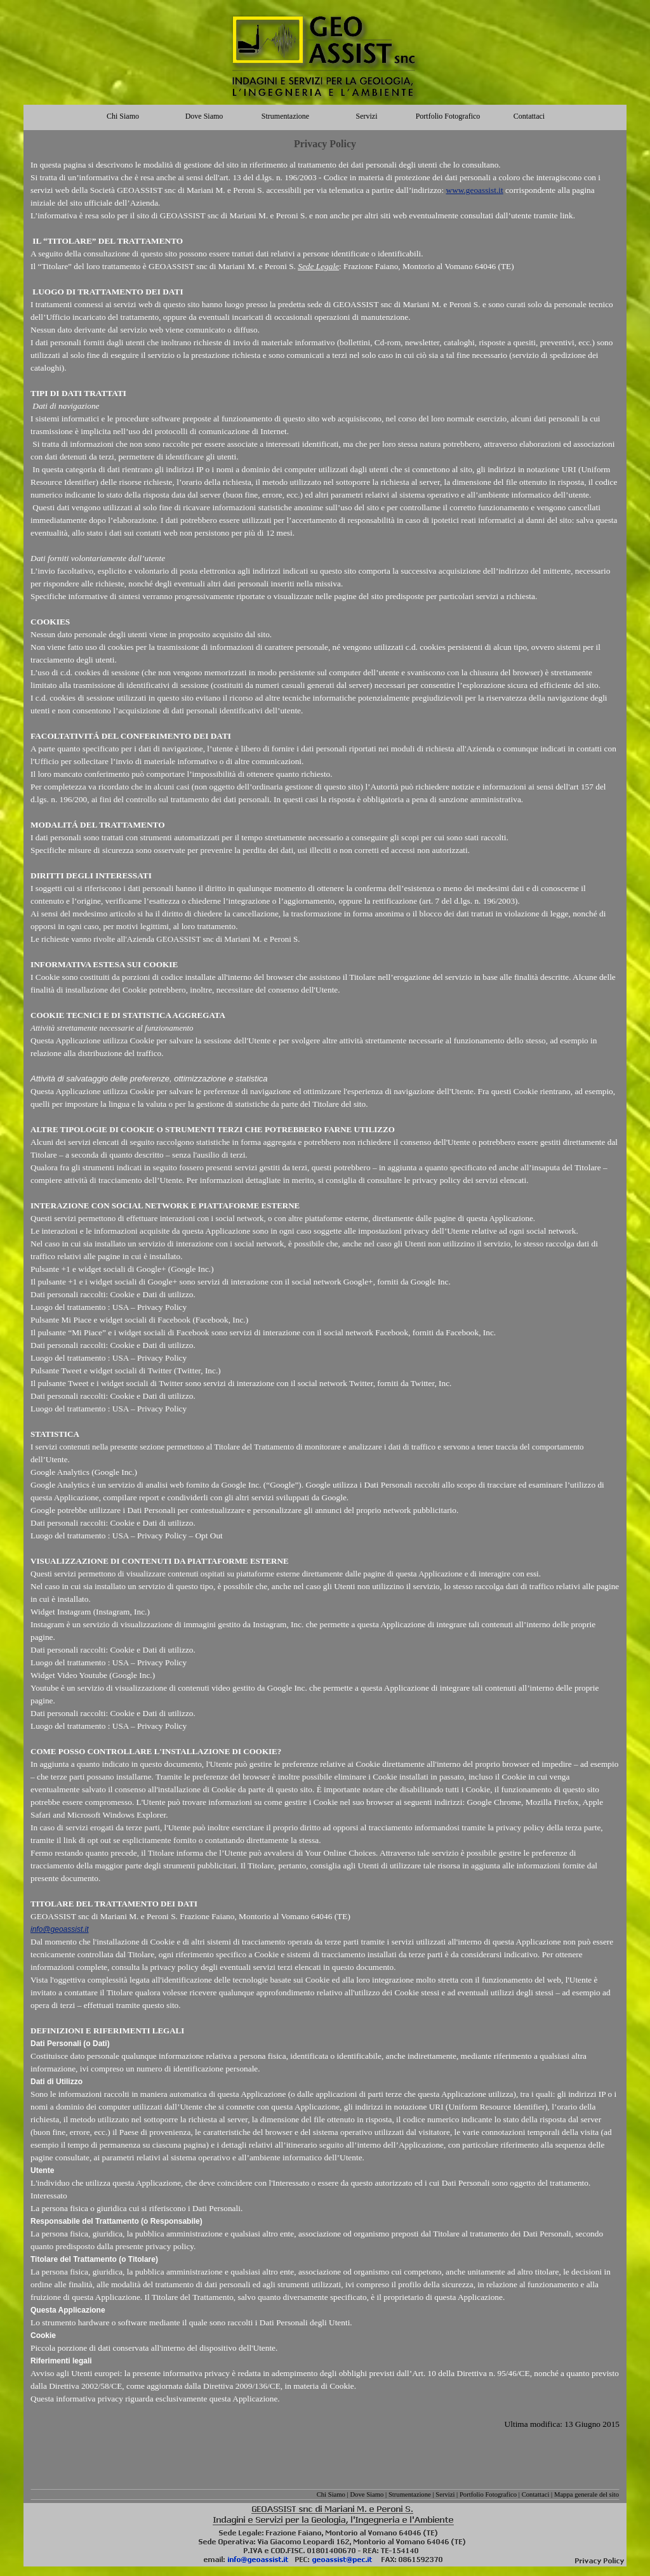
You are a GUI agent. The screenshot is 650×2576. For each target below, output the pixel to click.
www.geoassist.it (474, 190)
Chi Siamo (331, 2494)
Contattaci (536, 2494)
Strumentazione (409, 2494)
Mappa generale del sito (586, 2494)
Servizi (444, 2494)
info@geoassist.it (59, 1929)
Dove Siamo (366, 2494)
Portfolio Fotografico (488, 2494)
